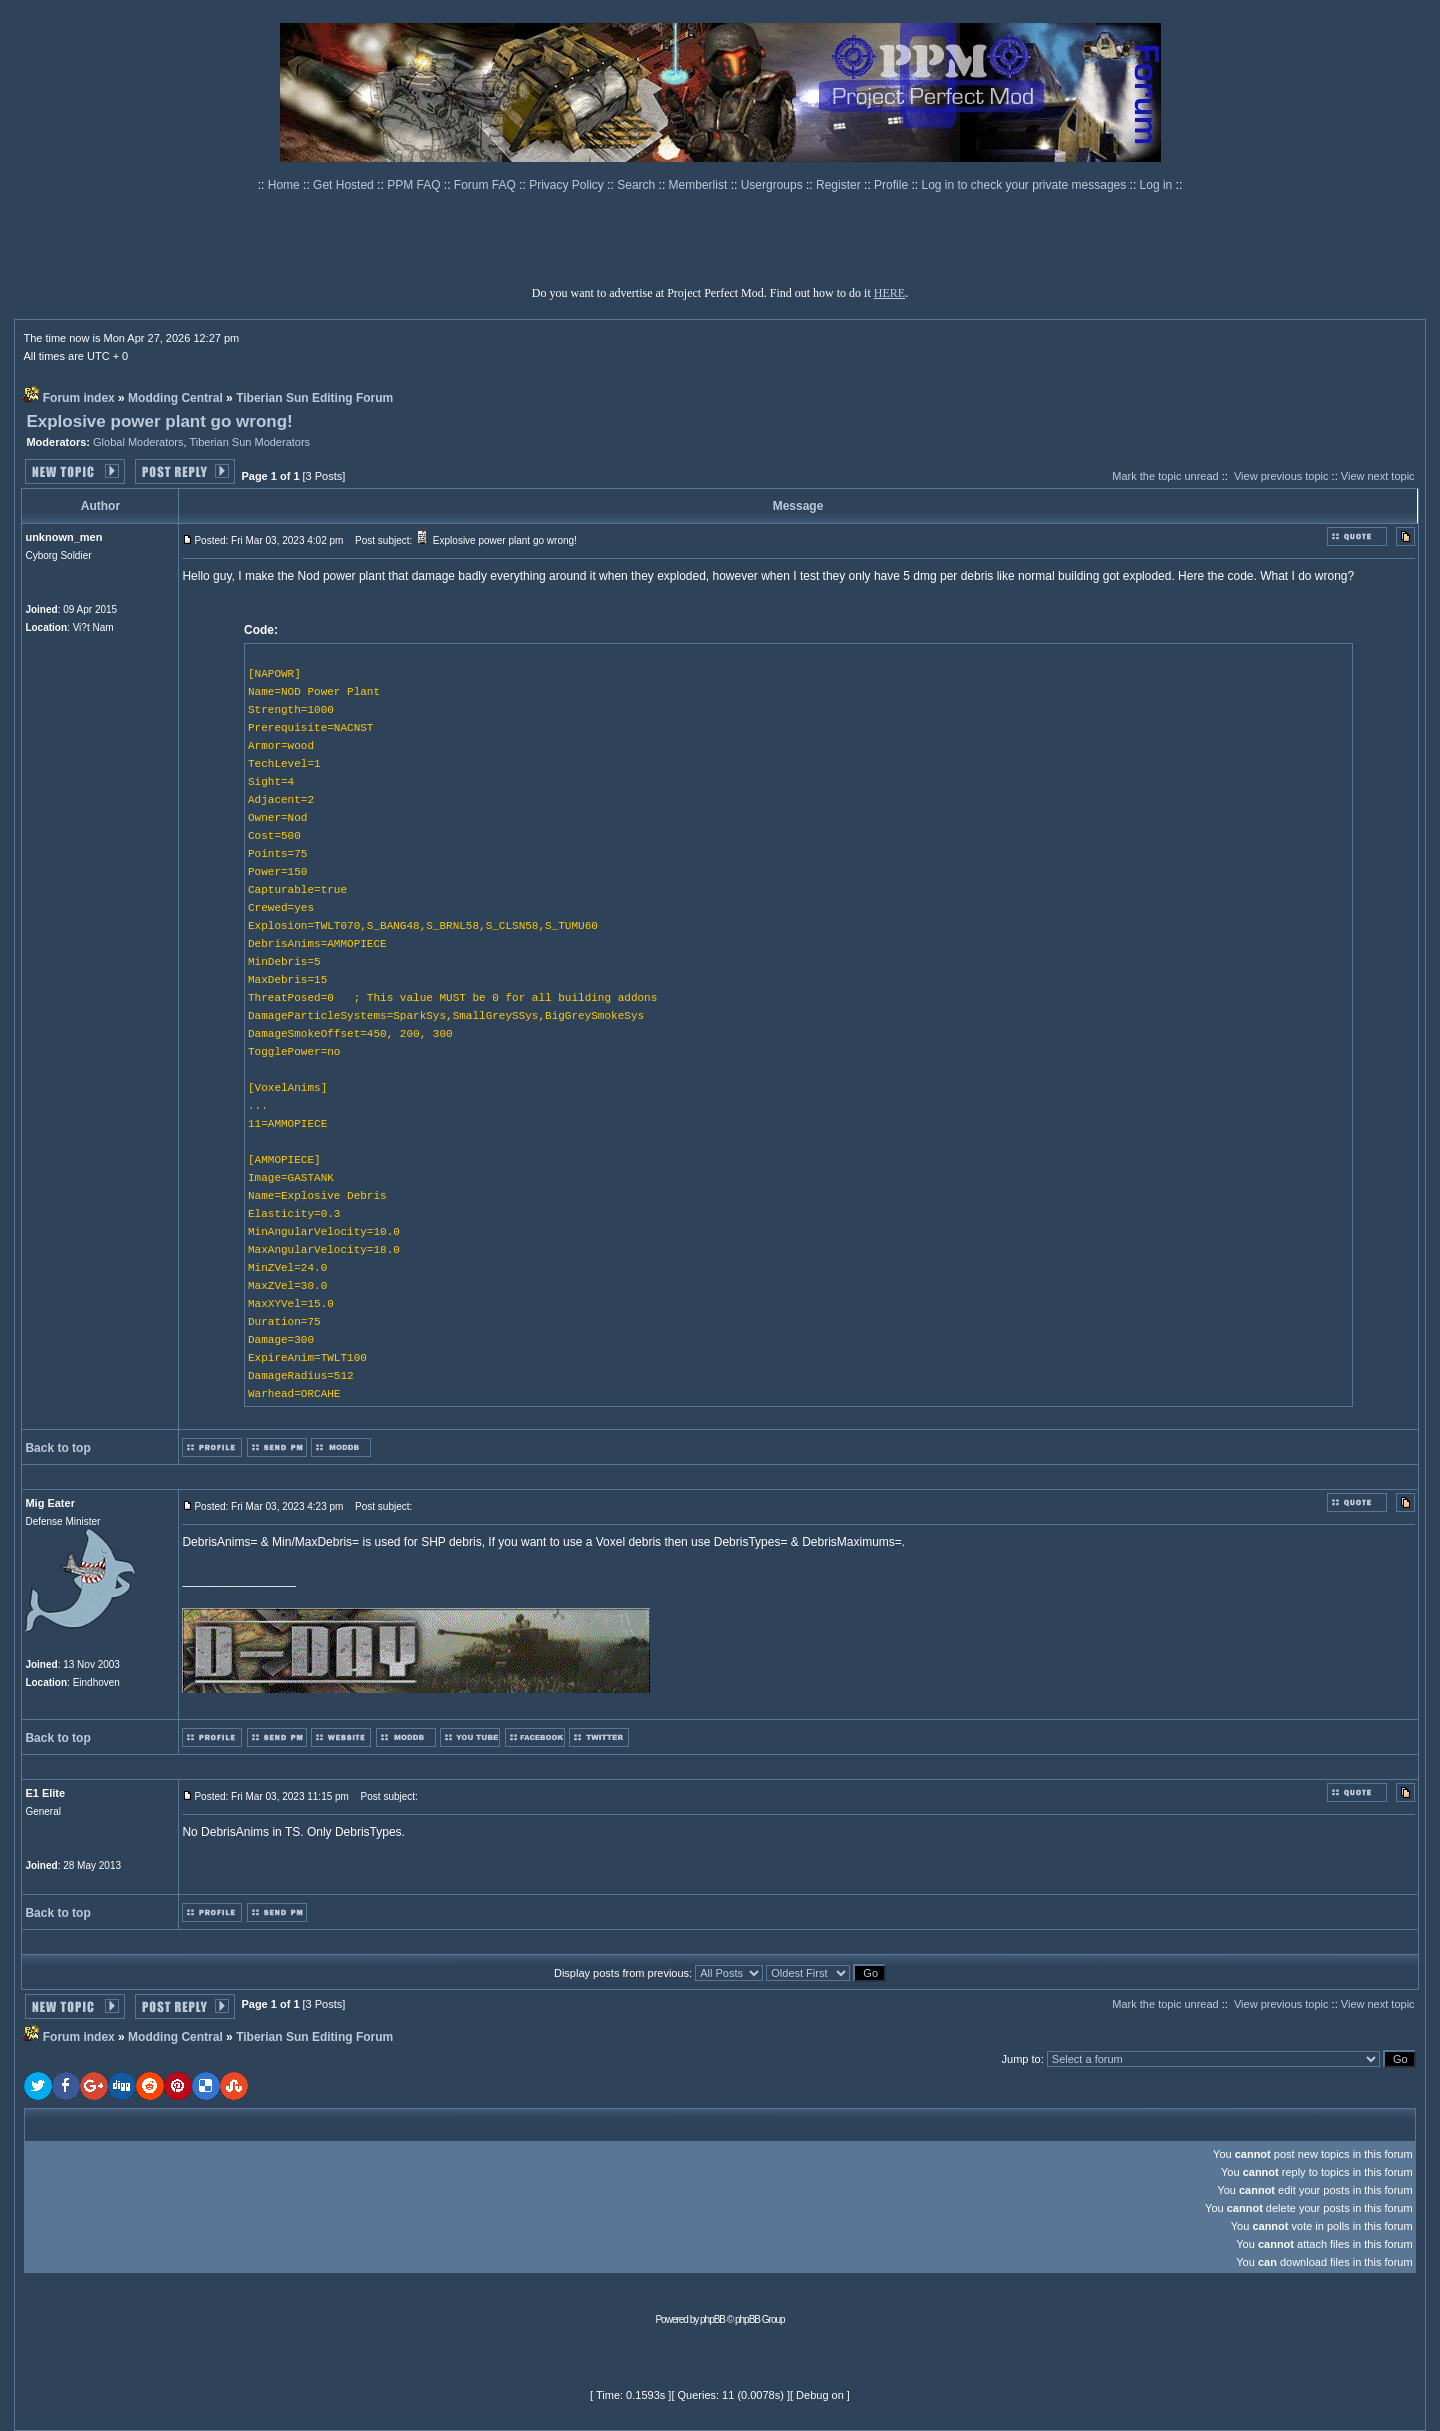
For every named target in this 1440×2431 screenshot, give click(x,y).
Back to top (57, 1448)
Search (637, 185)
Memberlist (700, 185)
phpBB (712, 2319)
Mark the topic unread (1165, 476)
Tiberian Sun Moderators (249, 442)
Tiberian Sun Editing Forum (314, 398)
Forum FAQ (486, 185)
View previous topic (1281, 476)
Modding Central (175, 398)
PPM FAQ (415, 185)
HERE (889, 293)
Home (285, 185)
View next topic (1378, 476)
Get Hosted (345, 185)
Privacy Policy (568, 185)
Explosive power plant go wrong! (159, 421)
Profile (892, 185)
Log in (1156, 185)
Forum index (79, 398)
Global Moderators (138, 442)
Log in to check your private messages (1025, 185)
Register (840, 185)
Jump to (1021, 2059)
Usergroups (773, 185)
